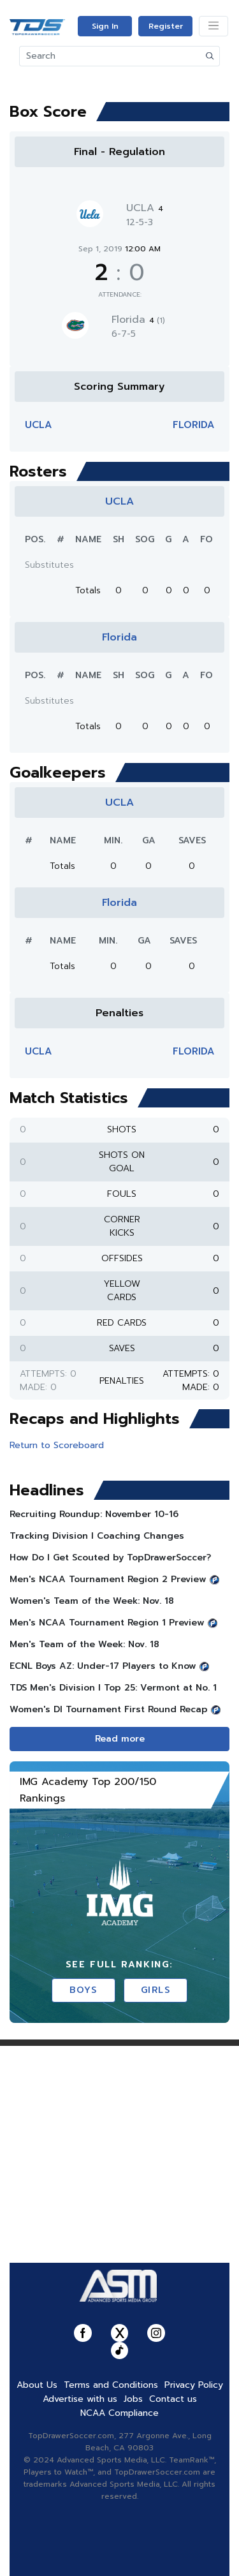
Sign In (105, 26)
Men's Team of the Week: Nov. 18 (84, 1644)
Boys (83, 1990)
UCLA (144, 208)
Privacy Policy (193, 2385)
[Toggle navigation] (213, 26)
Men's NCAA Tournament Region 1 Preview (107, 1622)
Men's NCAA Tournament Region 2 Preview (108, 1579)
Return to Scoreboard (57, 1445)
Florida (138, 319)
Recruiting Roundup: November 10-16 (94, 1514)
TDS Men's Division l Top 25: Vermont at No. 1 (113, 1687)
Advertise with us (80, 2399)
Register (165, 26)
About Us (37, 2385)
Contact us (173, 2399)
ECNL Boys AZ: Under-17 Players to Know (103, 1666)
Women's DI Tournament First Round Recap (109, 1709)
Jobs (133, 2399)
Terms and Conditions (111, 2385)
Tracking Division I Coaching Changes (97, 1536)
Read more (120, 1738)
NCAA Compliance (119, 2413)
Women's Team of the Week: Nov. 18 (92, 1601)
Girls (156, 1990)
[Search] (110, 56)
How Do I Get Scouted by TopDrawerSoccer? (110, 1557)
